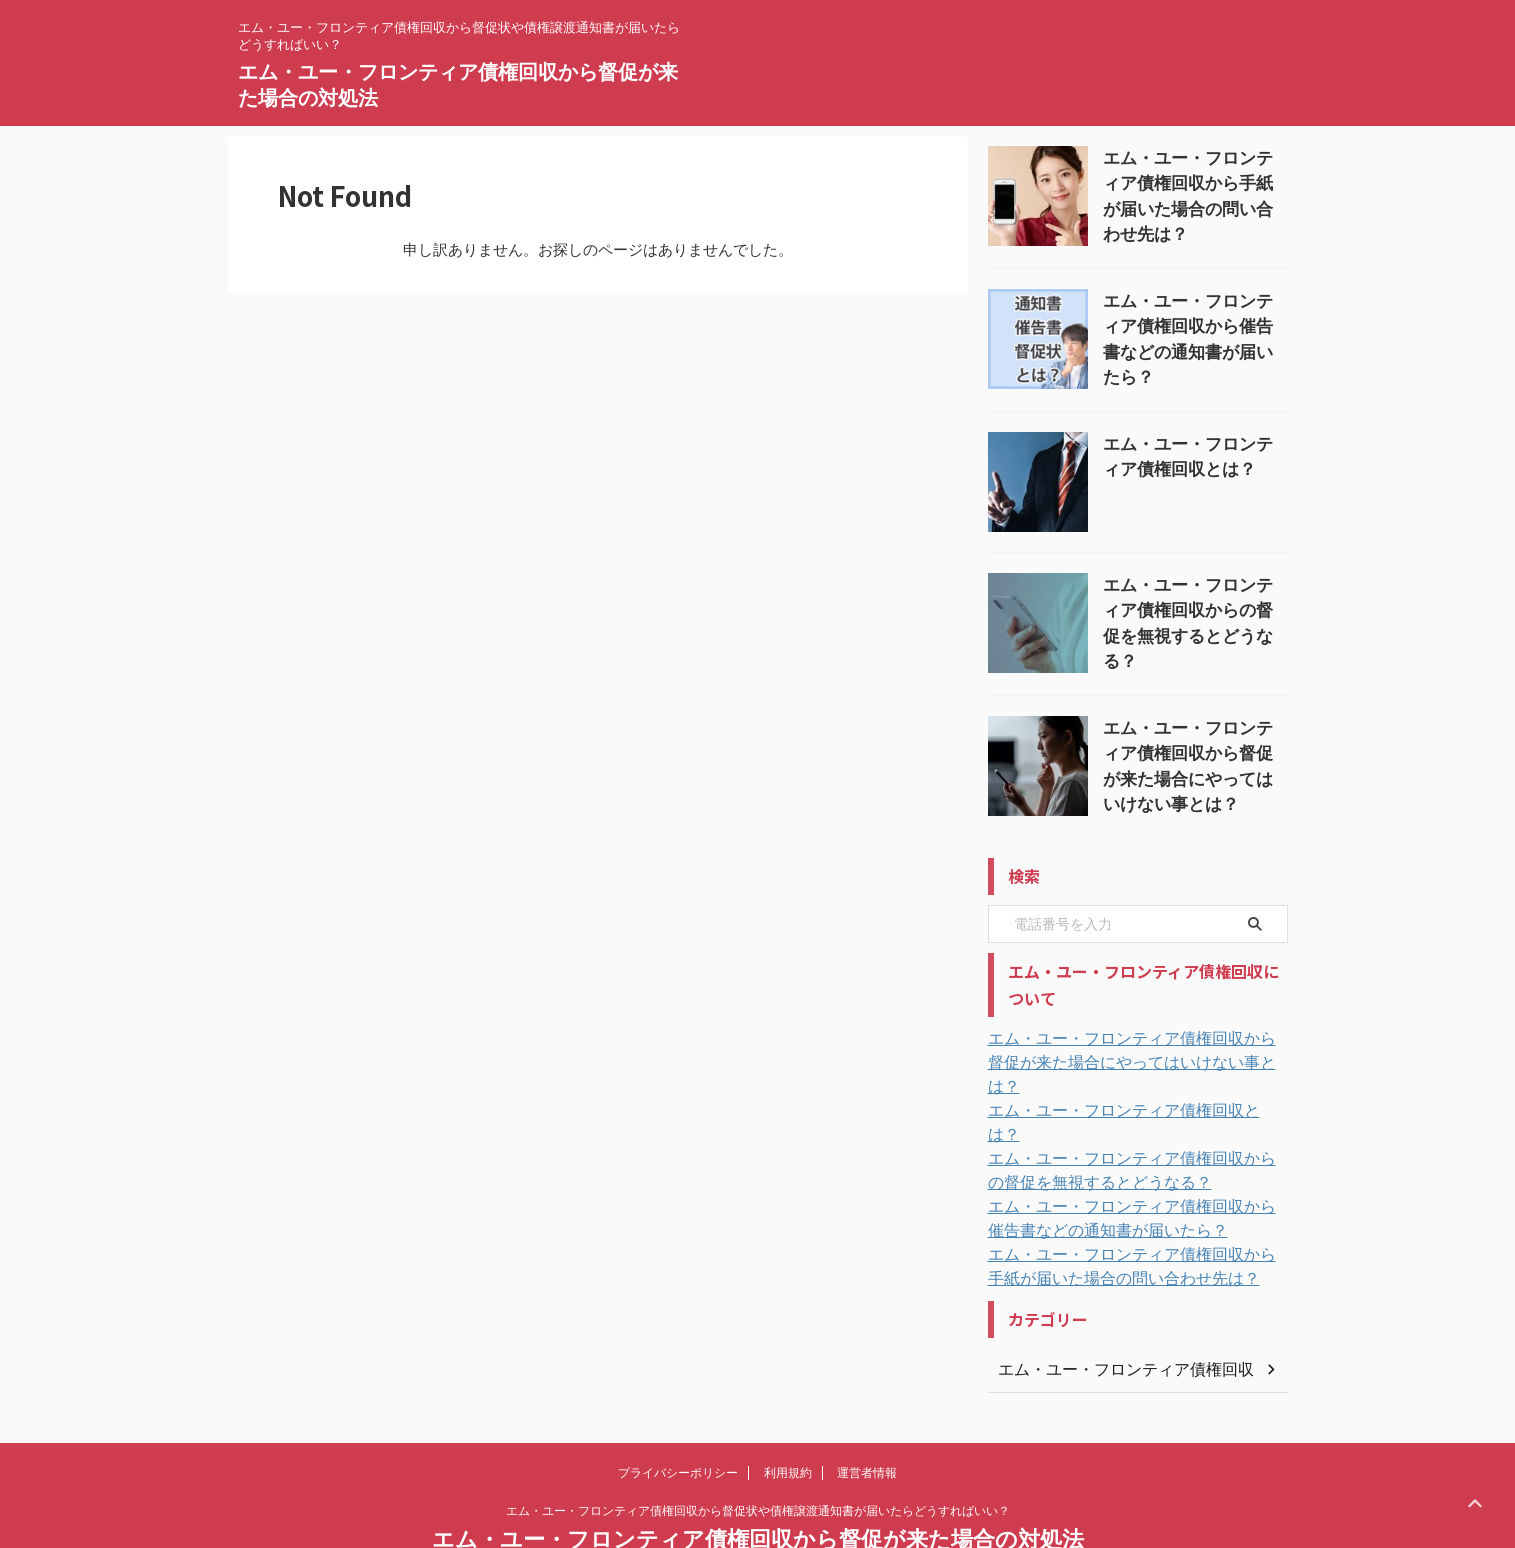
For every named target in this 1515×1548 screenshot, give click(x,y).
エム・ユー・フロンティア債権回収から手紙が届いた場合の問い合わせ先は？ (1194, 179)
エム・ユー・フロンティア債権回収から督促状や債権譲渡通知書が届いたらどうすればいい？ (758, 1455)
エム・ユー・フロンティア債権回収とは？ (1121, 1079)
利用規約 (788, 1417)
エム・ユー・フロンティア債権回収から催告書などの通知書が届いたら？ (1194, 320)
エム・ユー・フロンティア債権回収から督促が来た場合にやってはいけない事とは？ (1194, 743)
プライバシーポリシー (678, 1417)
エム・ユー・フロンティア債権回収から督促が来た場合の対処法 (758, 1483)
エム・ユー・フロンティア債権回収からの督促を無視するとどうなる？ (1194, 602)
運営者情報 (867, 1417)
